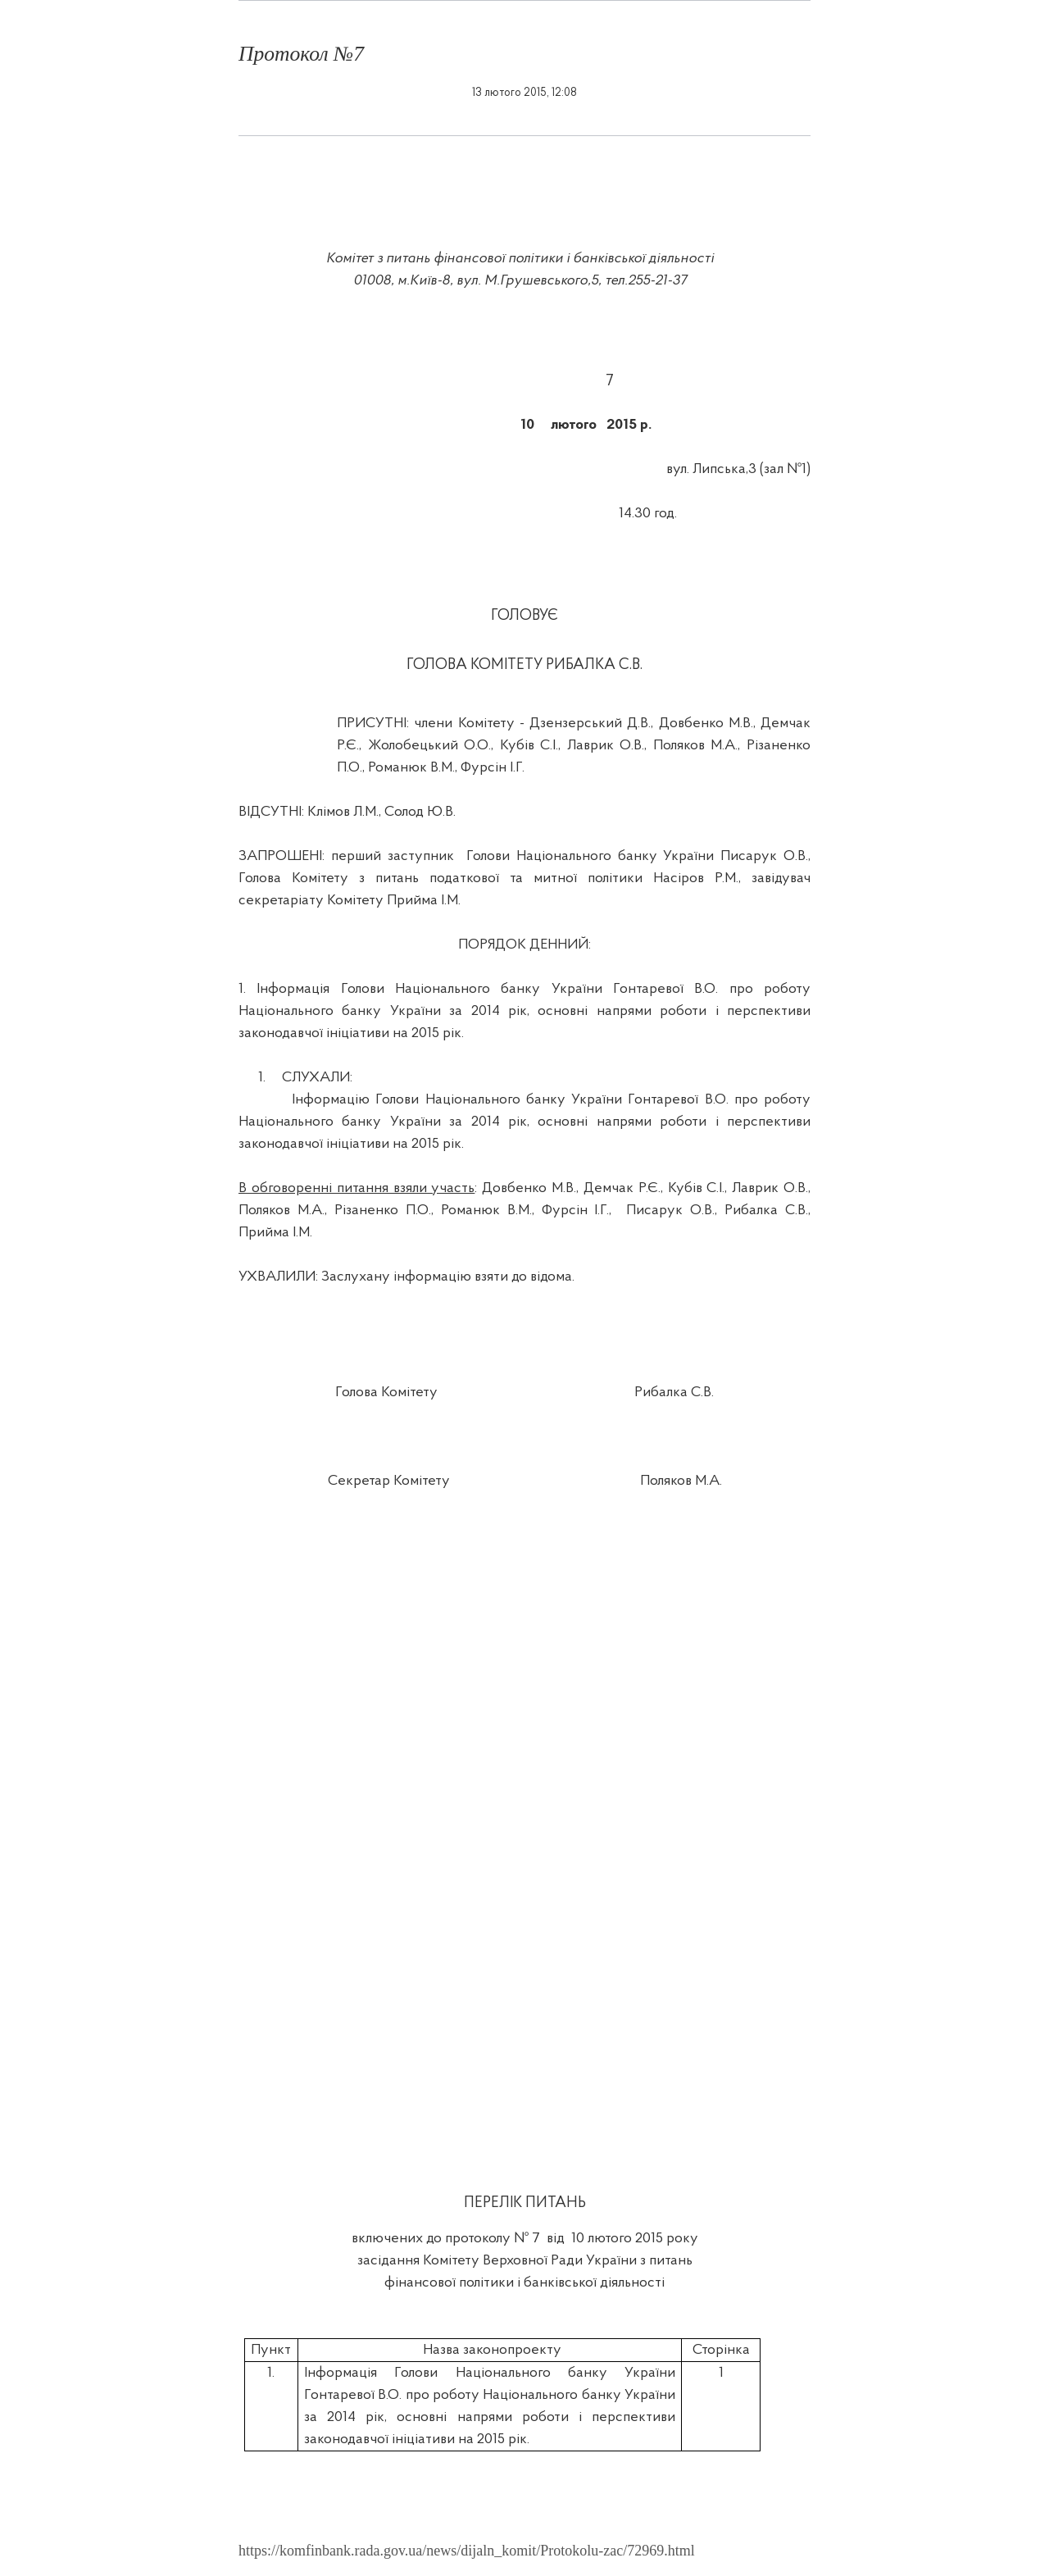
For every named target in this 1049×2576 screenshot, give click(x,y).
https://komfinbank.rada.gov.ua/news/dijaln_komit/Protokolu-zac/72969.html (466, 2550)
